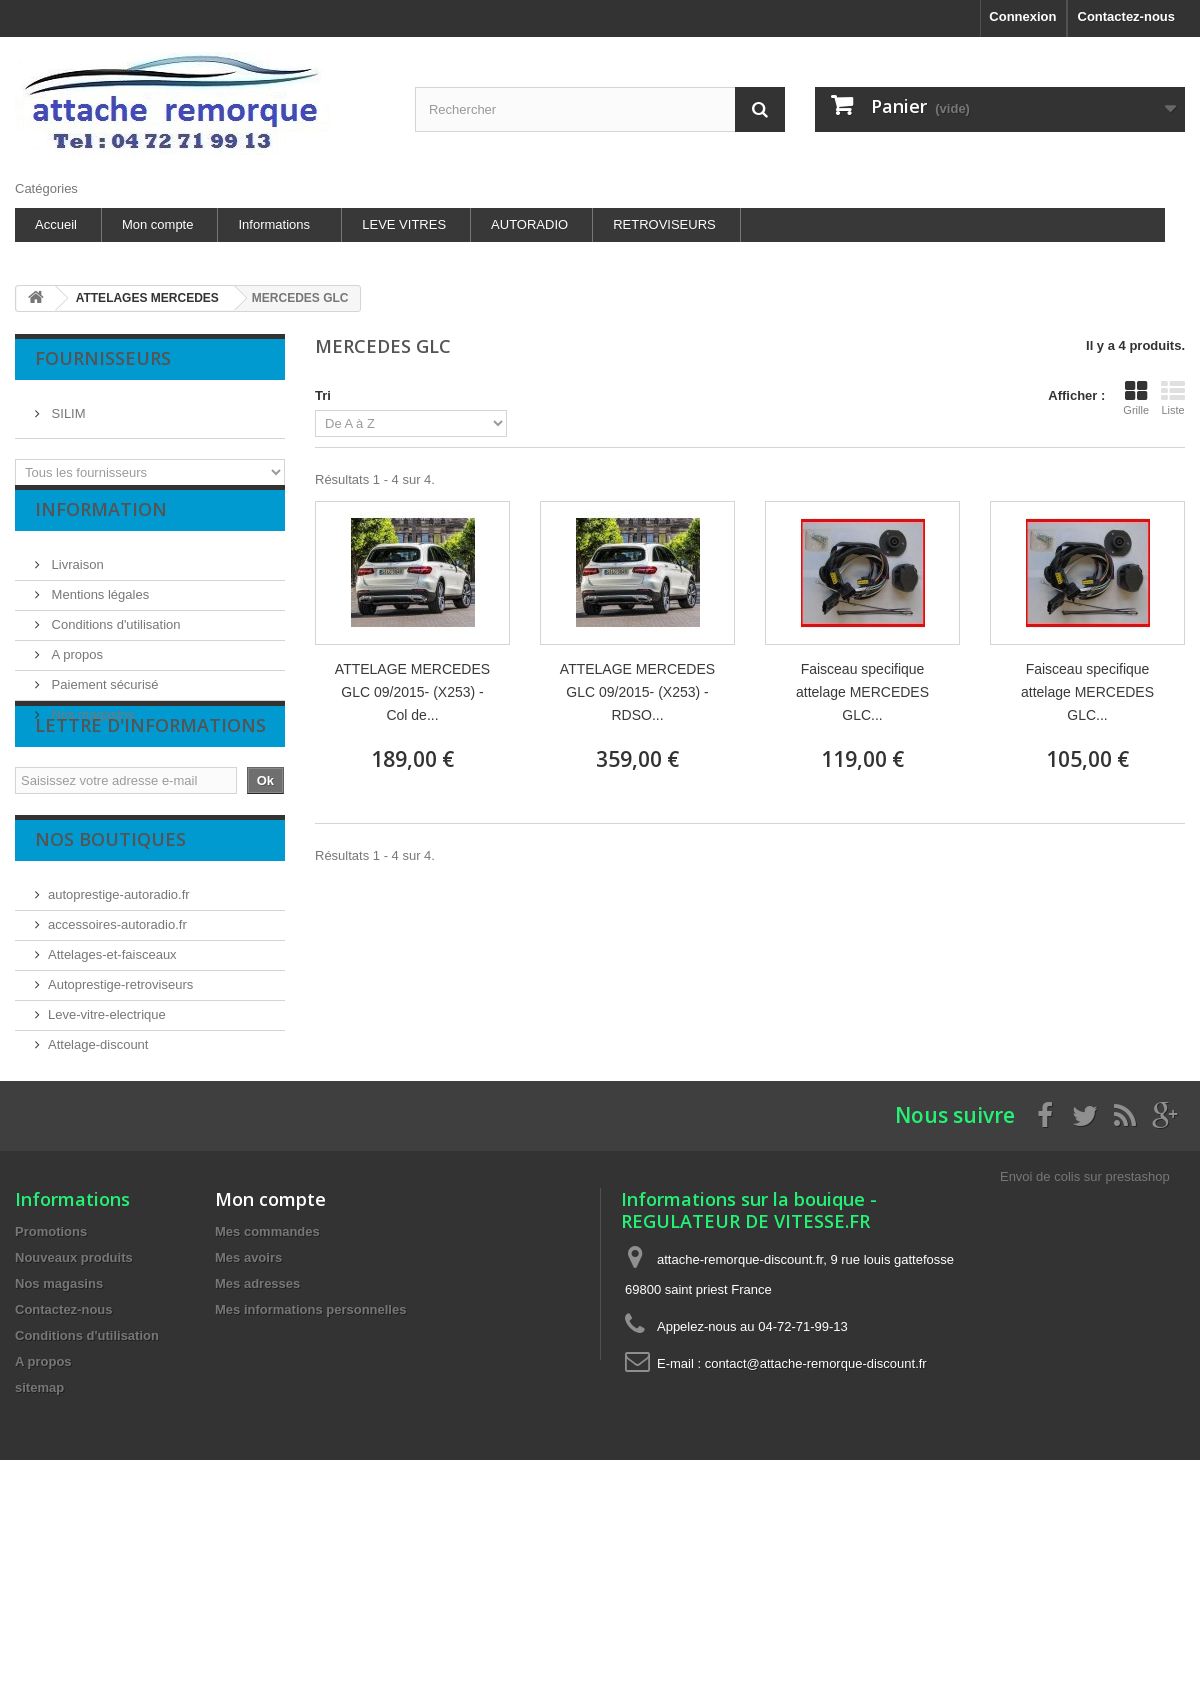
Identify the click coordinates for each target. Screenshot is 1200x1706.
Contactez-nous (1127, 16)
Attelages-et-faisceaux (112, 1029)
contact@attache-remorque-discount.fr (816, 1497)
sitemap (39, 1521)
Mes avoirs (248, 1391)
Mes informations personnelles (310, 1443)
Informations (274, 224)
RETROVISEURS (664, 224)
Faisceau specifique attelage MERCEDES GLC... (862, 692)
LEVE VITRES (404, 224)
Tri (323, 395)
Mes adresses (257, 1417)
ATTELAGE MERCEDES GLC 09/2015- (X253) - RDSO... (637, 692)
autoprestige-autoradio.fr (119, 969)
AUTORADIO (529, 224)
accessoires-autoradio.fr (117, 999)
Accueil (56, 224)
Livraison (76, 579)
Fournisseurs (103, 358)
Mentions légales (98, 609)
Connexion (1022, 16)
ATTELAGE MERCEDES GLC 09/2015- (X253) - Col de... (412, 692)
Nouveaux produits (74, 1391)
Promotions (51, 1365)
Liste (1173, 398)
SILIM (67, 405)
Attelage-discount (98, 1119)
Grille (1136, 398)
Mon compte (158, 224)
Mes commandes (267, 1365)
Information (101, 532)
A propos (75, 669)
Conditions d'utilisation (114, 639)
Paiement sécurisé (103, 699)
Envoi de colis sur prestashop (1085, 1310)
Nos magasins (91, 729)
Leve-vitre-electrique (107, 1089)
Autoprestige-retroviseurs (120, 1059)
